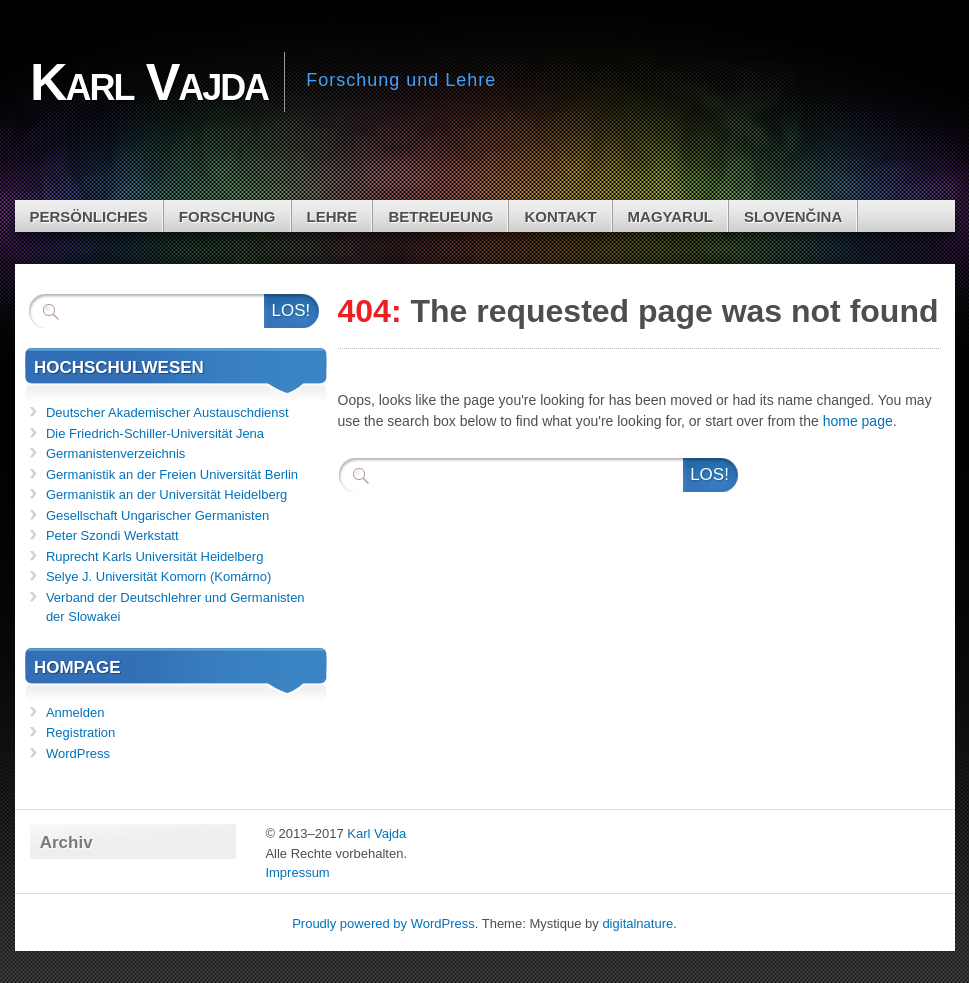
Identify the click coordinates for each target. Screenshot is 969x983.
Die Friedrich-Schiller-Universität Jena (155, 433)
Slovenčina (793, 216)
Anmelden (75, 712)
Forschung (227, 216)
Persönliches (89, 216)
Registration (80, 732)
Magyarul (670, 216)
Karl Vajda (376, 833)
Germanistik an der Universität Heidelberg (166, 494)
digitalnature (637, 923)
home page (858, 421)
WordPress (78, 753)
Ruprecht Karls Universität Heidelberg (154, 556)
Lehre (332, 216)
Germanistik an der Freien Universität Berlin (172, 474)
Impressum (297, 872)
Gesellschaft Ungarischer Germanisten (157, 515)
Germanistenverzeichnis (115, 453)
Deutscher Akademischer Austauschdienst (167, 412)
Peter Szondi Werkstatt (112, 535)
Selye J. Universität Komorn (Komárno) (158, 576)
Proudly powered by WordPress (383, 923)
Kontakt (560, 216)
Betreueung (440, 216)
